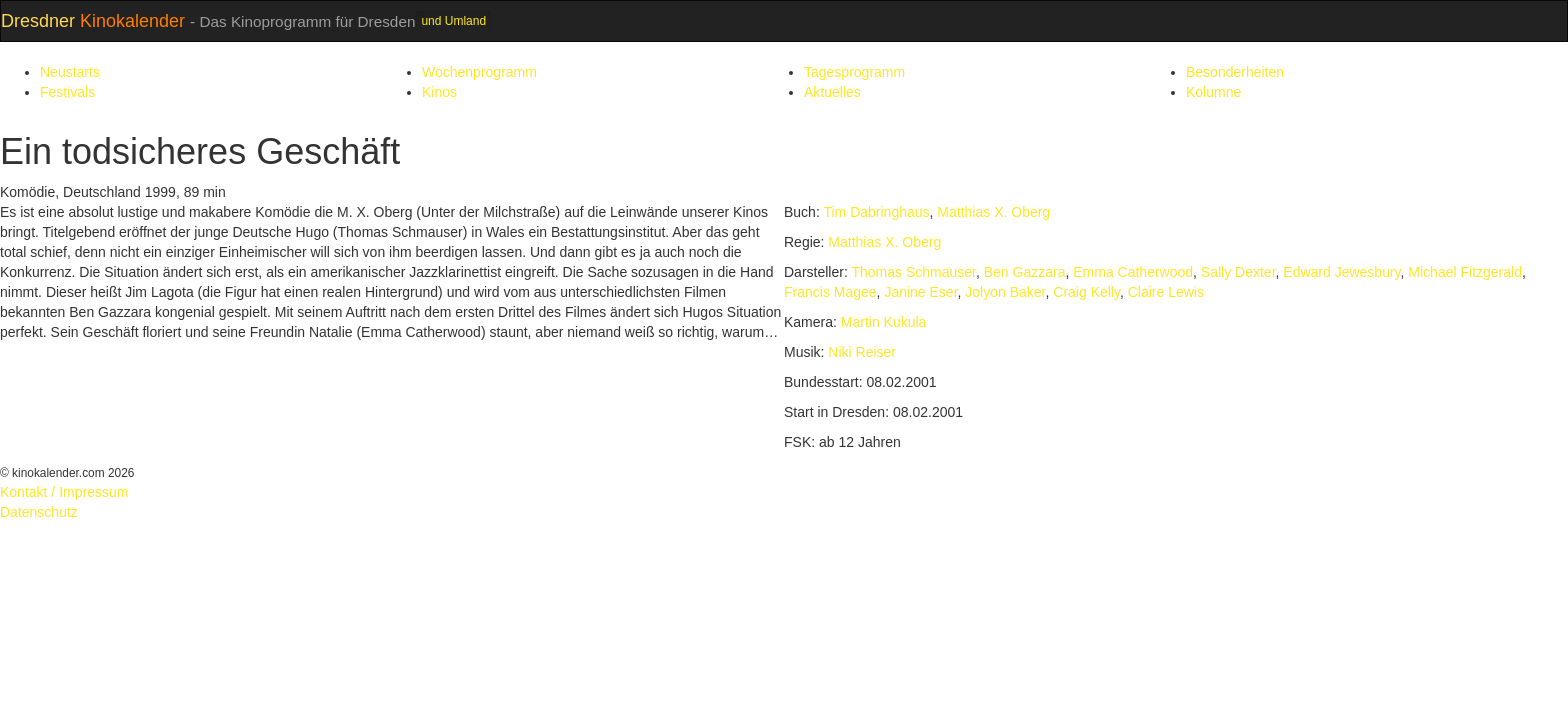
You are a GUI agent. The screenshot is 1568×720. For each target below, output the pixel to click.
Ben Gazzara (1025, 272)
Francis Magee (830, 292)
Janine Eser (920, 292)
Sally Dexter (1238, 272)
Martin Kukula (884, 322)
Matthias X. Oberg (993, 212)
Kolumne (1213, 92)
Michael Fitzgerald (1465, 272)
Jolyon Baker (1005, 292)
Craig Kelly (1086, 292)
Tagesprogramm (854, 72)
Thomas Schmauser (913, 272)
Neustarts (70, 72)
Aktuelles (832, 92)
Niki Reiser (862, 352)
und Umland (453, 21)
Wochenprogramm (479, 72)
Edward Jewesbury (1341, 272)
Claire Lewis (1166, 292)
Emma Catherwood (1133, 272)
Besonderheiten (1235, 72)
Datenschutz (39, 512)
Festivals (67, 92)
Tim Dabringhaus (876, 212)
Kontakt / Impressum (64, 492)
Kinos (439, 92)
